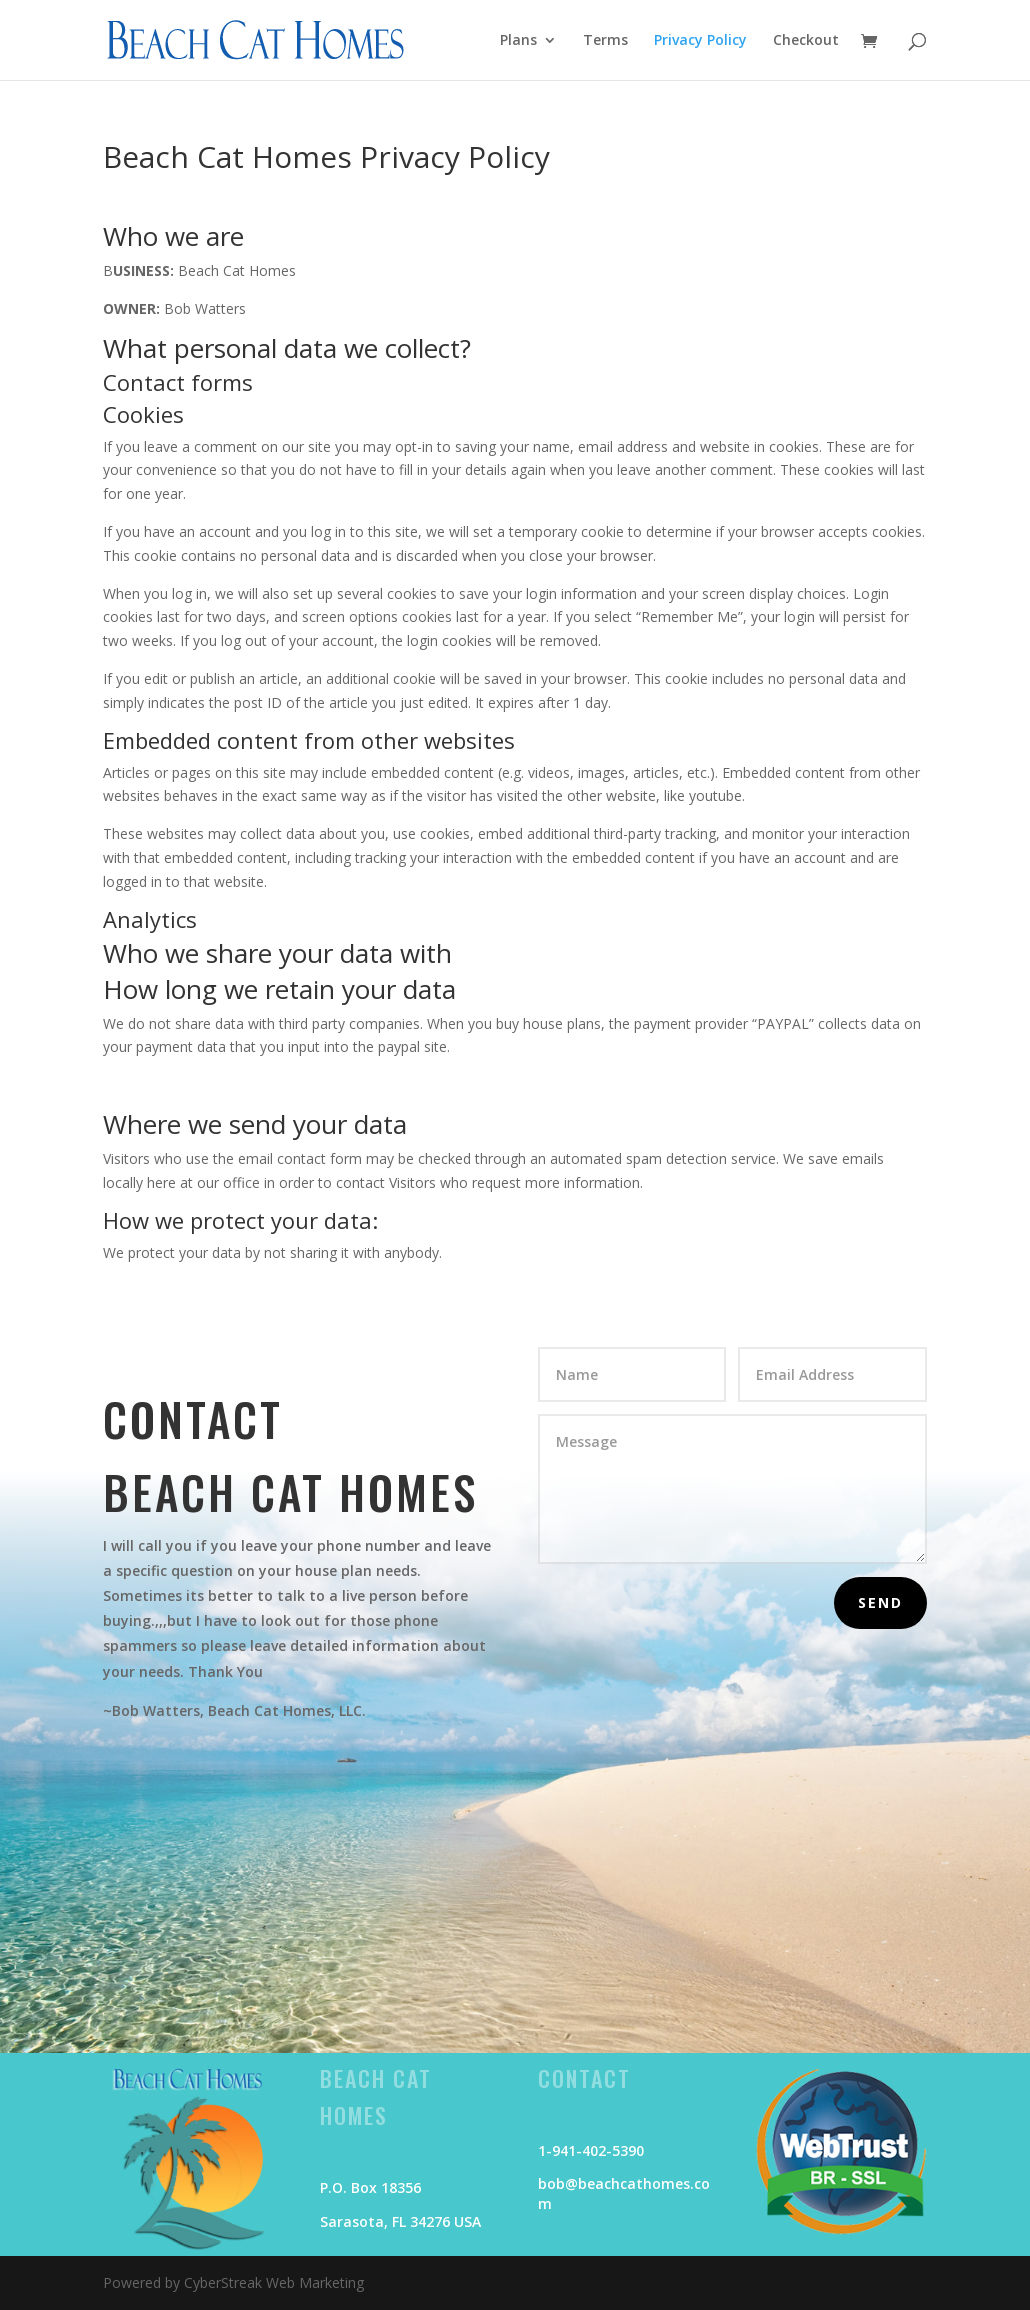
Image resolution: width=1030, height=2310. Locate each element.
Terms (605, 41)
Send (880, 1602)
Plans (518, 41)
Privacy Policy (700, 41)
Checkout (806, 41)
